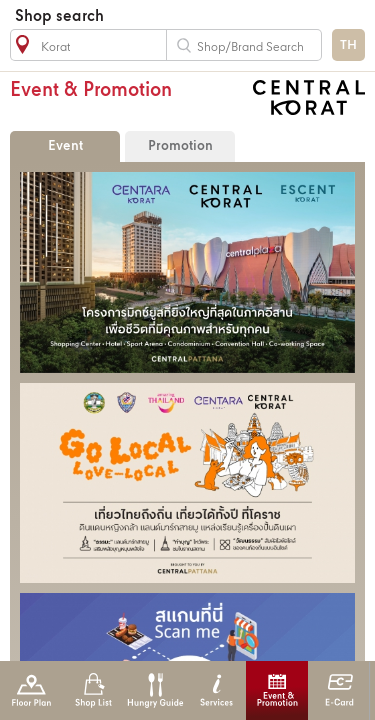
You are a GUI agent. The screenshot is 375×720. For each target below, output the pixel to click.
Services (216, 690)
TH (348, 45)
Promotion (180, 146)
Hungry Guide (154, 690)
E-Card (339, 690)
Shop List (93, 690)
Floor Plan (31, 690)
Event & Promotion (277, 690)
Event (65, 146)
